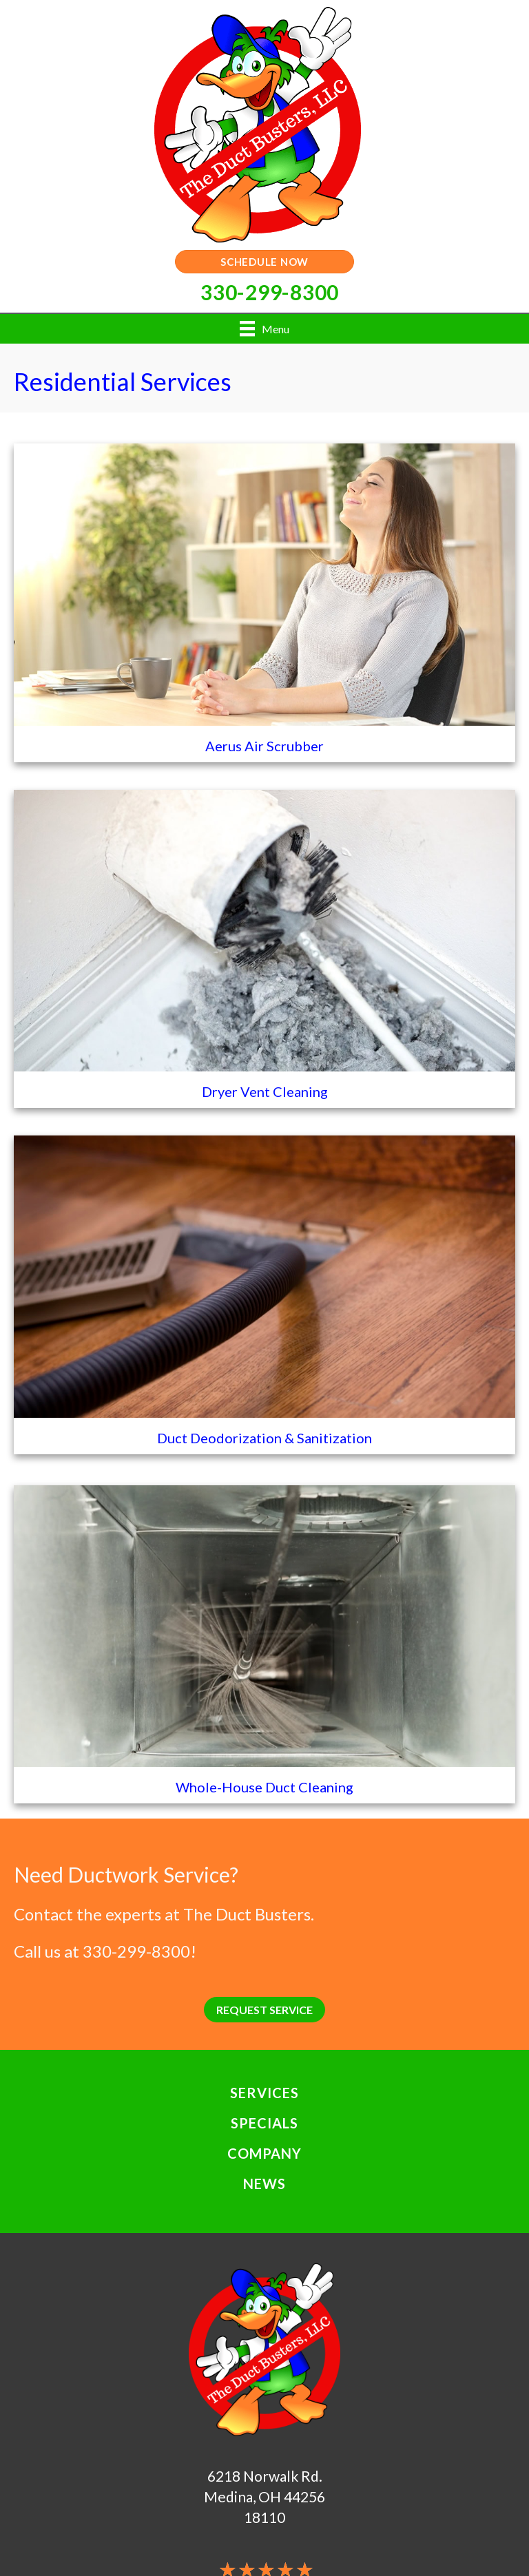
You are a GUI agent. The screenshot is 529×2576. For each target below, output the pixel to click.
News (264, 2183)
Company (264, 2153)
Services (264, 2092)
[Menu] (264, 329)
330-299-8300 (136, 1951)
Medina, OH (242, 2496)
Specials (264, 2123)
